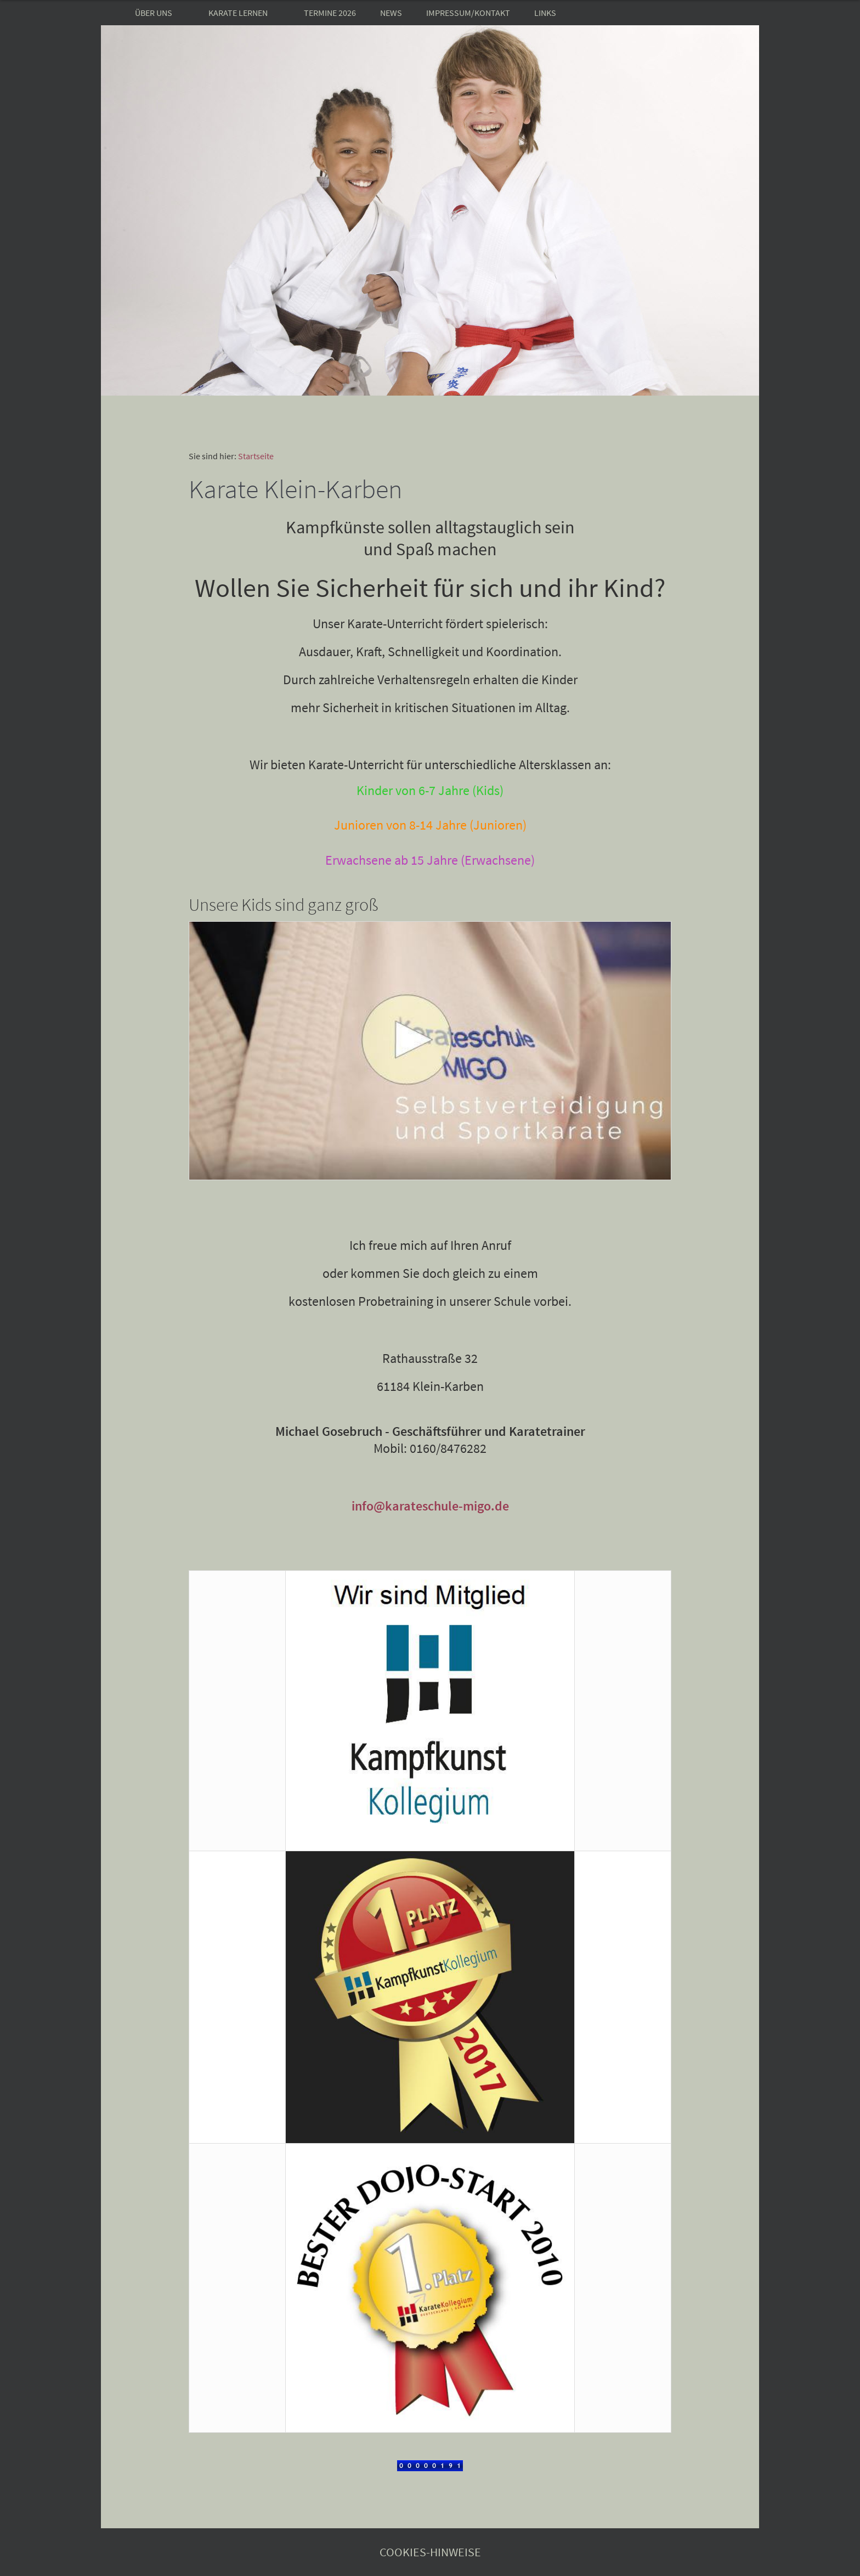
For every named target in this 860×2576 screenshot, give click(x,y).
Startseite (256, 455)
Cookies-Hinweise (430, 2552)
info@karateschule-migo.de (430, 1505)
